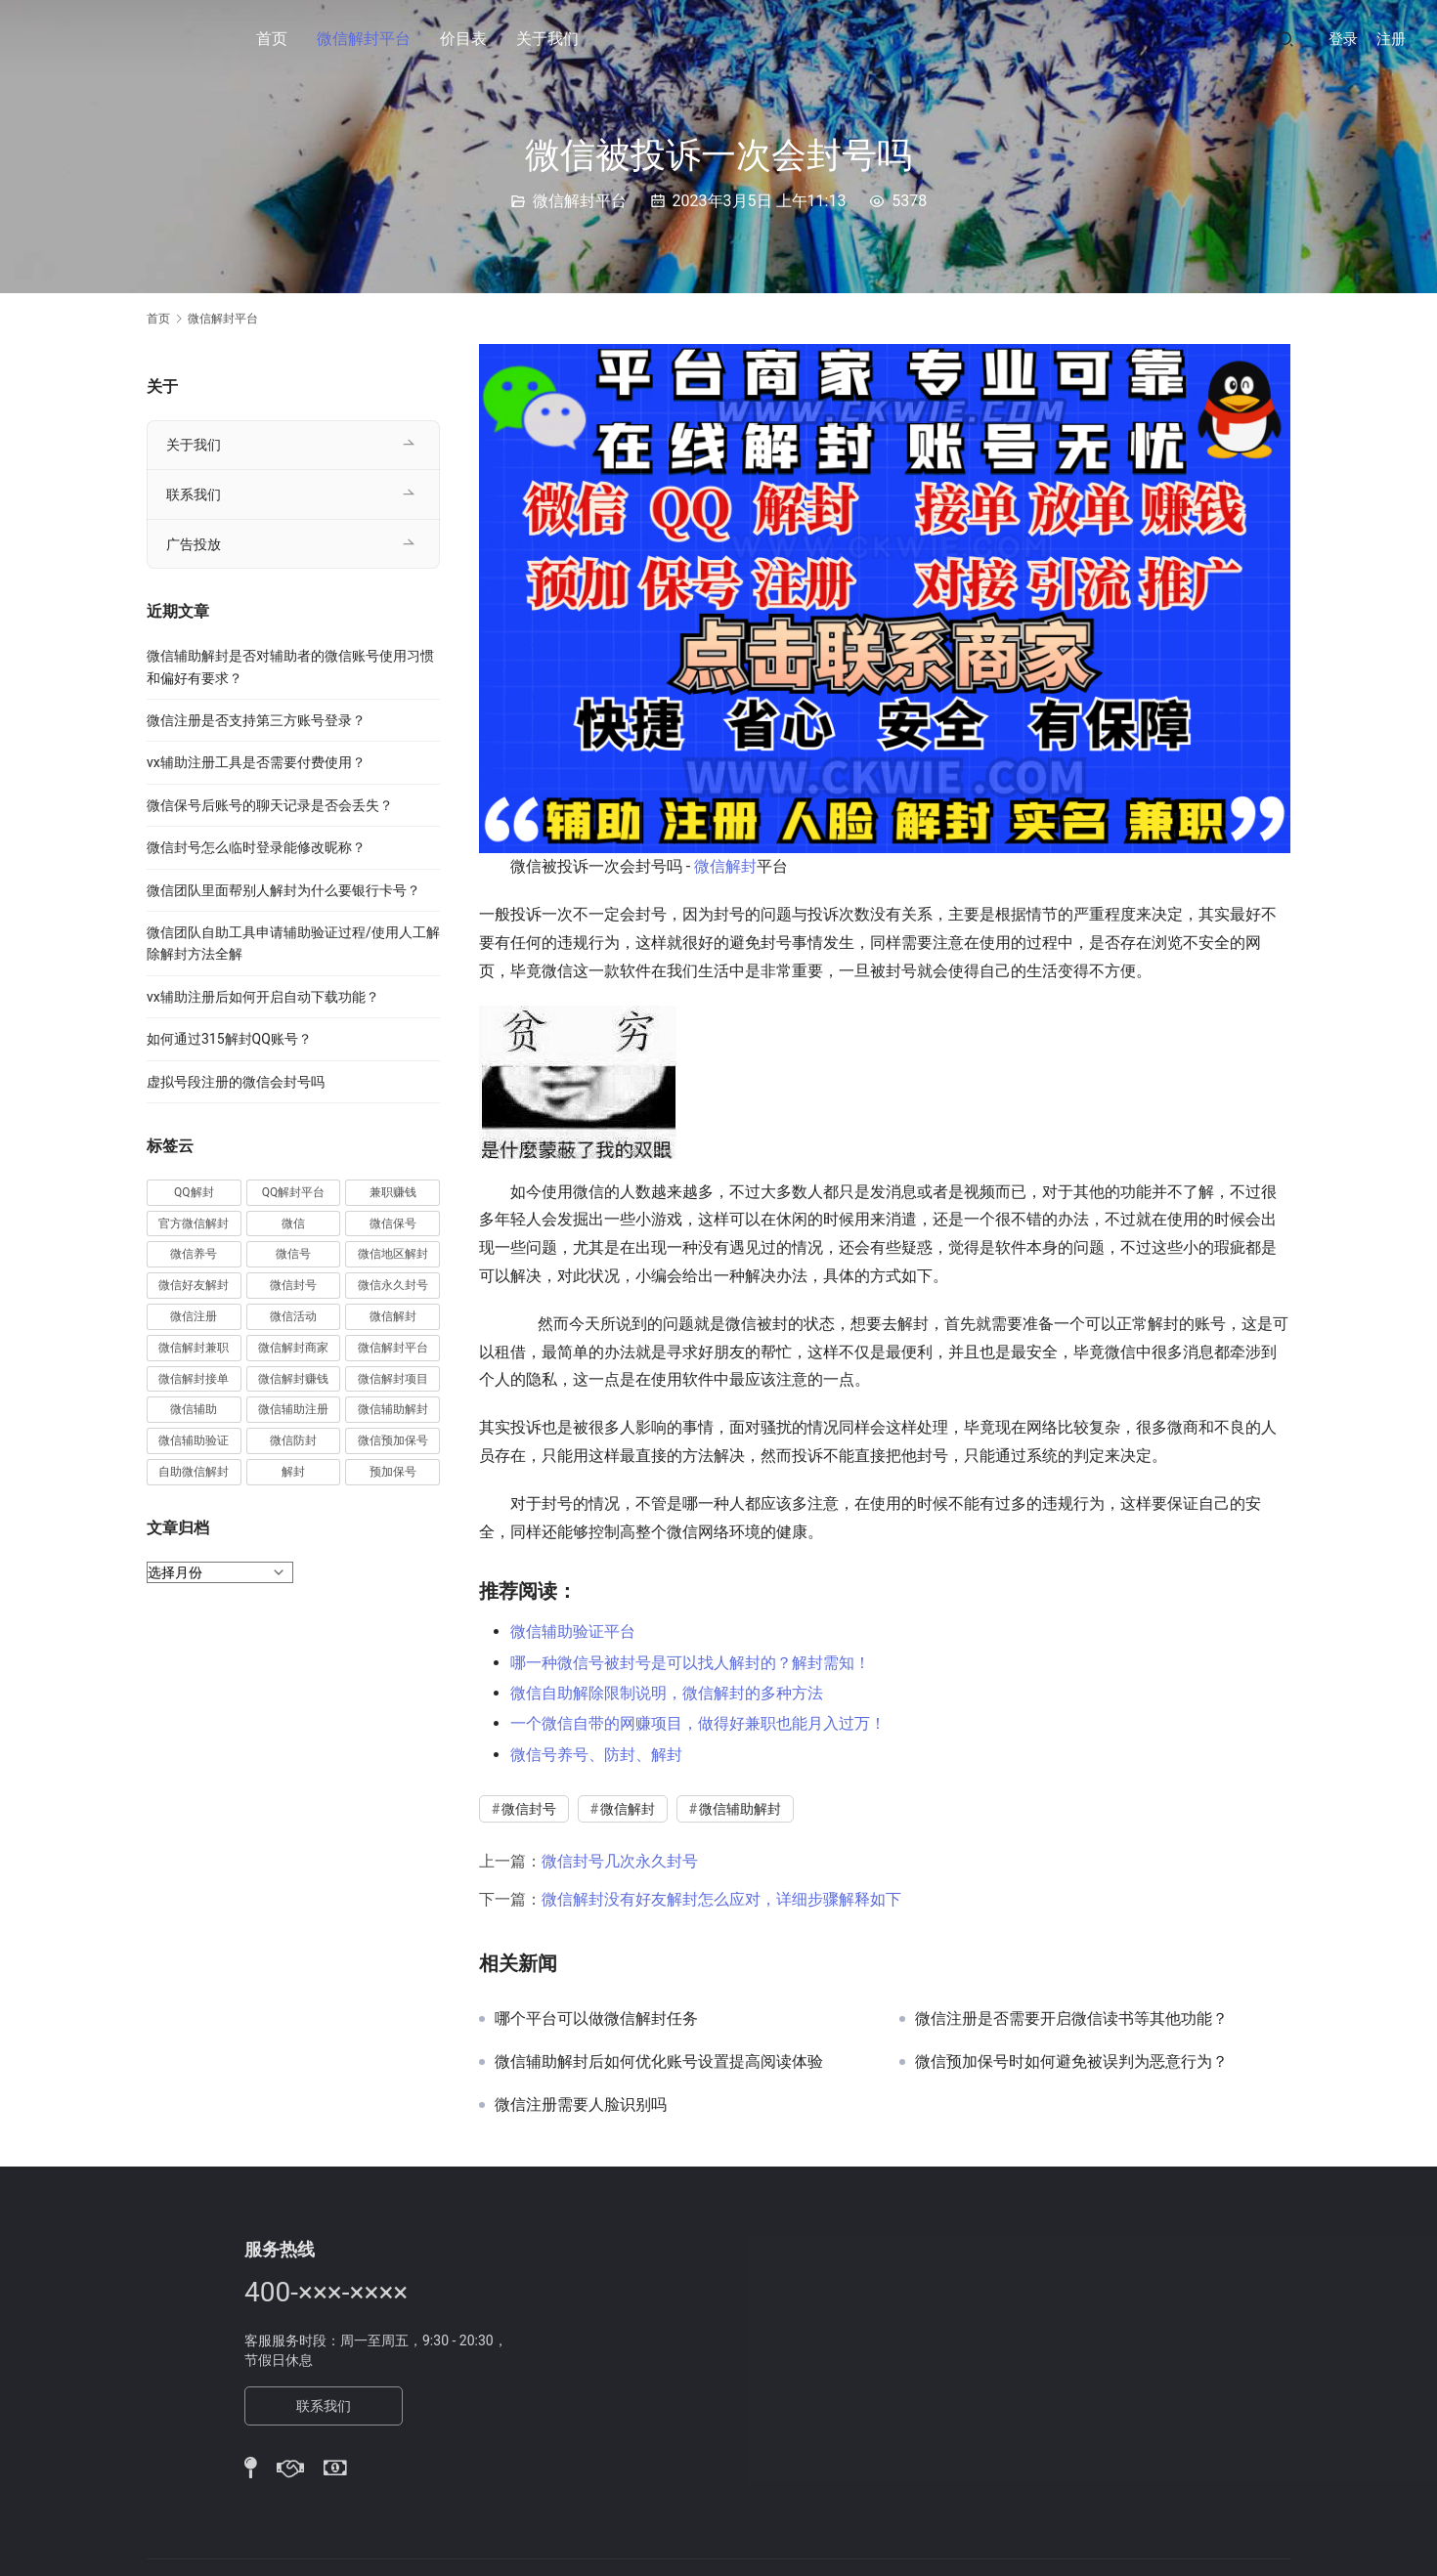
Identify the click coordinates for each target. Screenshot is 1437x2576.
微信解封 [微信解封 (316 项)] (393, 1316)
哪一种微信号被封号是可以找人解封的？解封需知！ (690, 1662)
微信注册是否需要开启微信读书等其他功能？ (1071, 2019)
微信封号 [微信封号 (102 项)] (293, 1285)
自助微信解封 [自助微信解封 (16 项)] (193, 1472)
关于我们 (547, 38)
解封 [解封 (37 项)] (293, 1472)
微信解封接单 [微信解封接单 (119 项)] (193, 1379)
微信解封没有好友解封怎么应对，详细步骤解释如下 (721, 1899)
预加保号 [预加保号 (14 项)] (393, 1472)
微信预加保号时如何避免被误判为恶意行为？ (1071, 2062)
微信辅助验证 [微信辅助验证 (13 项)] (193, 1440)
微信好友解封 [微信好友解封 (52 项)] (193, 1285)
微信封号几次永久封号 (620, 1861)
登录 (1343, 39)
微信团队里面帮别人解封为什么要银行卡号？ (283, 890)
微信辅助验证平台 (572, 1631)
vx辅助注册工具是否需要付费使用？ (256, 762)
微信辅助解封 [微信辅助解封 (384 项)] (393, 1409)
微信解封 (725, 866)
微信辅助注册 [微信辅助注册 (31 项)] (293, 1409)
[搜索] (1285, 38)
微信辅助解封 (740, 1809)
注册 (1391, 39)
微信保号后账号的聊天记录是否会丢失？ (270, 805)
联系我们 (193, 494)
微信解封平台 (364, 38)
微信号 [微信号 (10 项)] (293, 1254)
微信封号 (528, 1809)
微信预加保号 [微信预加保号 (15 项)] (393, 1440)
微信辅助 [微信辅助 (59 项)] (193, 1409)
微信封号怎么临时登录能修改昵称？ (256, 847)
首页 (271, 38)
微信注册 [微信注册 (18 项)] (193, 1316)
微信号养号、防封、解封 (596, 1754)
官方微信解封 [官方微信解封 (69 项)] (193, 1223)
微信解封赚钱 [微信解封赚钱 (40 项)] (293, 1379)
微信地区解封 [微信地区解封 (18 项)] (393, 1254)
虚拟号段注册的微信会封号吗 (236, 1082)
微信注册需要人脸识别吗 (581, 2105)
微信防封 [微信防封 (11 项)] (293, 1440)
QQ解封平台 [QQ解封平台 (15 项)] (294, 1192)
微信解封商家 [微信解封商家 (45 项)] (293, 1347)
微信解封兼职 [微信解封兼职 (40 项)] (193, 1347)
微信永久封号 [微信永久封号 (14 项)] (393, 1285)
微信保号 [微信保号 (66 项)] (393, 1223)
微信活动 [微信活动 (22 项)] (293, 1316)
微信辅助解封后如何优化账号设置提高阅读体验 (659, 2062)
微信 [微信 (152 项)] (293, 1223)
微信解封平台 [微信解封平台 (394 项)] (393, 1347)
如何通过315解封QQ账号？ (229, 1039)
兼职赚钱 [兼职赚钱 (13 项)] (393, 1192)
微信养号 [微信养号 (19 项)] (193, 1254)
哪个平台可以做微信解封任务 (596, 2019)
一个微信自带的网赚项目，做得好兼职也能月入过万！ (698, 1723)
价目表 (463, 38)
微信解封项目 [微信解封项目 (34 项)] (393, 1379)
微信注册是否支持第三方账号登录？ (256, 720)
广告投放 (193, 544)
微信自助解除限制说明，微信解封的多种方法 (666, 1693)
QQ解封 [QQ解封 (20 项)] (194, 1192)
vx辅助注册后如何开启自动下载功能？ (263, 997)
